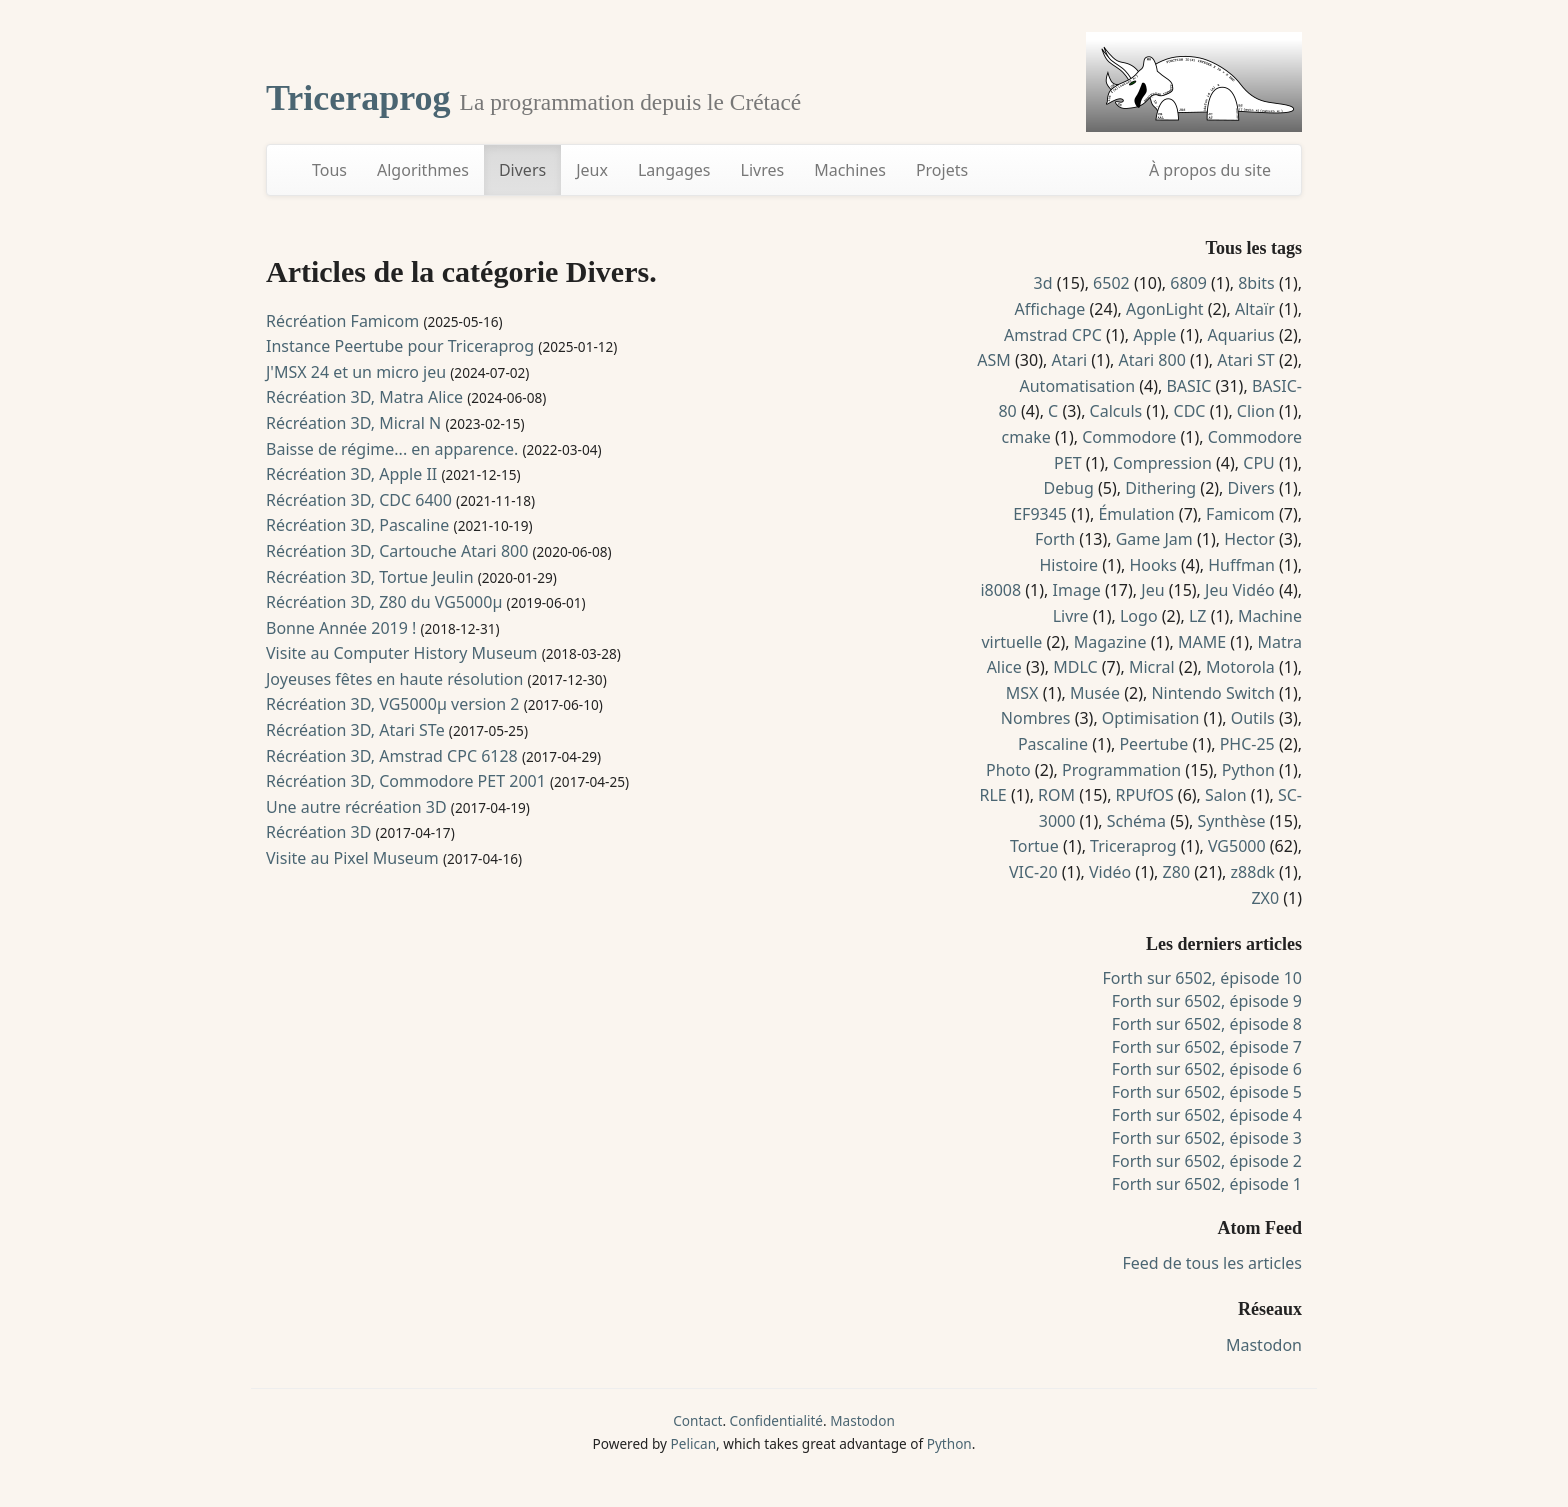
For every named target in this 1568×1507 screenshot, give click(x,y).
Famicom (1240, 514)
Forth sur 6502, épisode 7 (1207, 1047)
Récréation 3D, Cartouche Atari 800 (397, 551)
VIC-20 (1033, 872)
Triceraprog (363, 98)
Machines (850, 170)
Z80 (1176, 872)
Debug (1069, 488)
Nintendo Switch (1212, 693)
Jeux (592, 170)
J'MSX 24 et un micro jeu (356, 372)
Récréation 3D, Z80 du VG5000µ (384, 602)
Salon (1225, 795)
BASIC (1188, 386)
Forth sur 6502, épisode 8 (1207, 1024)
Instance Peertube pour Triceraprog (400, 346)
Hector (1249, 539)
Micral (1152, 667)
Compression (1162, 463)
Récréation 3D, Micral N (353, 423)
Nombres (1036, 718)
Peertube (1153, 744)
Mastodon (1264, 1345)
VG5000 (1237, 846)
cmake (1026, 437)
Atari (1069, 360)
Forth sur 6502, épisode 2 (1207, 1161)
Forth (1055, 539)
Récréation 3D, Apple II (351, 474)
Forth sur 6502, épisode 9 (1207, 1001)
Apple (1154, 335)
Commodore (1129, 437)
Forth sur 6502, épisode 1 (1207, 1184)
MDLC (1075, 667)
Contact (697, 1420)
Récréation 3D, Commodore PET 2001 (406, 781)
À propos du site (1210, 170)
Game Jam (1154, 539)
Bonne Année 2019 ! (341, 628)
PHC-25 (1247, 744)
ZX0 (1265, 898)
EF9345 (1040, 514)
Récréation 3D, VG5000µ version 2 (392, 704)
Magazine (1110, 642)
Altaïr (1255, 309)
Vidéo (1110, 872)
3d (1043, 283)
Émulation (1136, 514)
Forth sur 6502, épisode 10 (1202, 978)
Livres (763, 170)
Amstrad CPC (1053, 335)
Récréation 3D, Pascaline (357, 525)
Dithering (1160, 488)
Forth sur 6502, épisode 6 (1207, 1069)
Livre (1071, 616)
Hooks (1152, 565)
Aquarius (1241, 335)
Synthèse (1231, 821)
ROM (1056, 795)
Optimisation (1150, 718)
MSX (1022, 693)
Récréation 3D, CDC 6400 (359, 500)
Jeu (1152, 590)
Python (1248, 770)
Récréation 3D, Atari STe (355, 730)
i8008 (1000, 590)
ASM (994, 360)
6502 (1111, 283)
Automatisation (1078, 386)
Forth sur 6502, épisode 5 (1207, 1092)
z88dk (1253, 872)
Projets (942, 170)
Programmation (1121, 770)
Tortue (1034, 846)
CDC (1190, 411)
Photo (1008, 770)
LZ (1198, 616)
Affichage (1050, 309)
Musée (1095, 693)
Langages (674, 170)
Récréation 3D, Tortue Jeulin (370, 577)
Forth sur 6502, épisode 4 (1207, 1115)
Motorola (1240, 667)
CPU (1259, 463)
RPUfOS (1145, 795)
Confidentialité (776, 1420)
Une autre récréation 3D (356, 807)
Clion (1256, 411)
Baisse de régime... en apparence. (392, 449)
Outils (1253, 718)
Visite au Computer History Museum (402, 653)
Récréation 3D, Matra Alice (364, 397)
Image (1077, 590)
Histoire (1068, 565)
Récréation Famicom (342, 321)
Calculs (1116, 411)
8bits (1256, 283)
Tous (329, 170)
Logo (1139, 616)
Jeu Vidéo (1240, 590)
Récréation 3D (318, 832)
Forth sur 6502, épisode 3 (1207, 1138)
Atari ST (1246, 360)
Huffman (1241, 565)
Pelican (693, 1443)
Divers (522, 170)
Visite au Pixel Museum (352, 858)
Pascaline (1053, 744)
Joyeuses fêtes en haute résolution (394, 679)
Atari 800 (1152, 360)
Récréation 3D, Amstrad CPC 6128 (392, 756)
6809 (1188, 283)
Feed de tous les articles (1212, 1263)
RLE (992, 795)
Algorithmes (423, 170)
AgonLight (1165, 309)
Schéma (1136, 821)
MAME (1202, 642)
